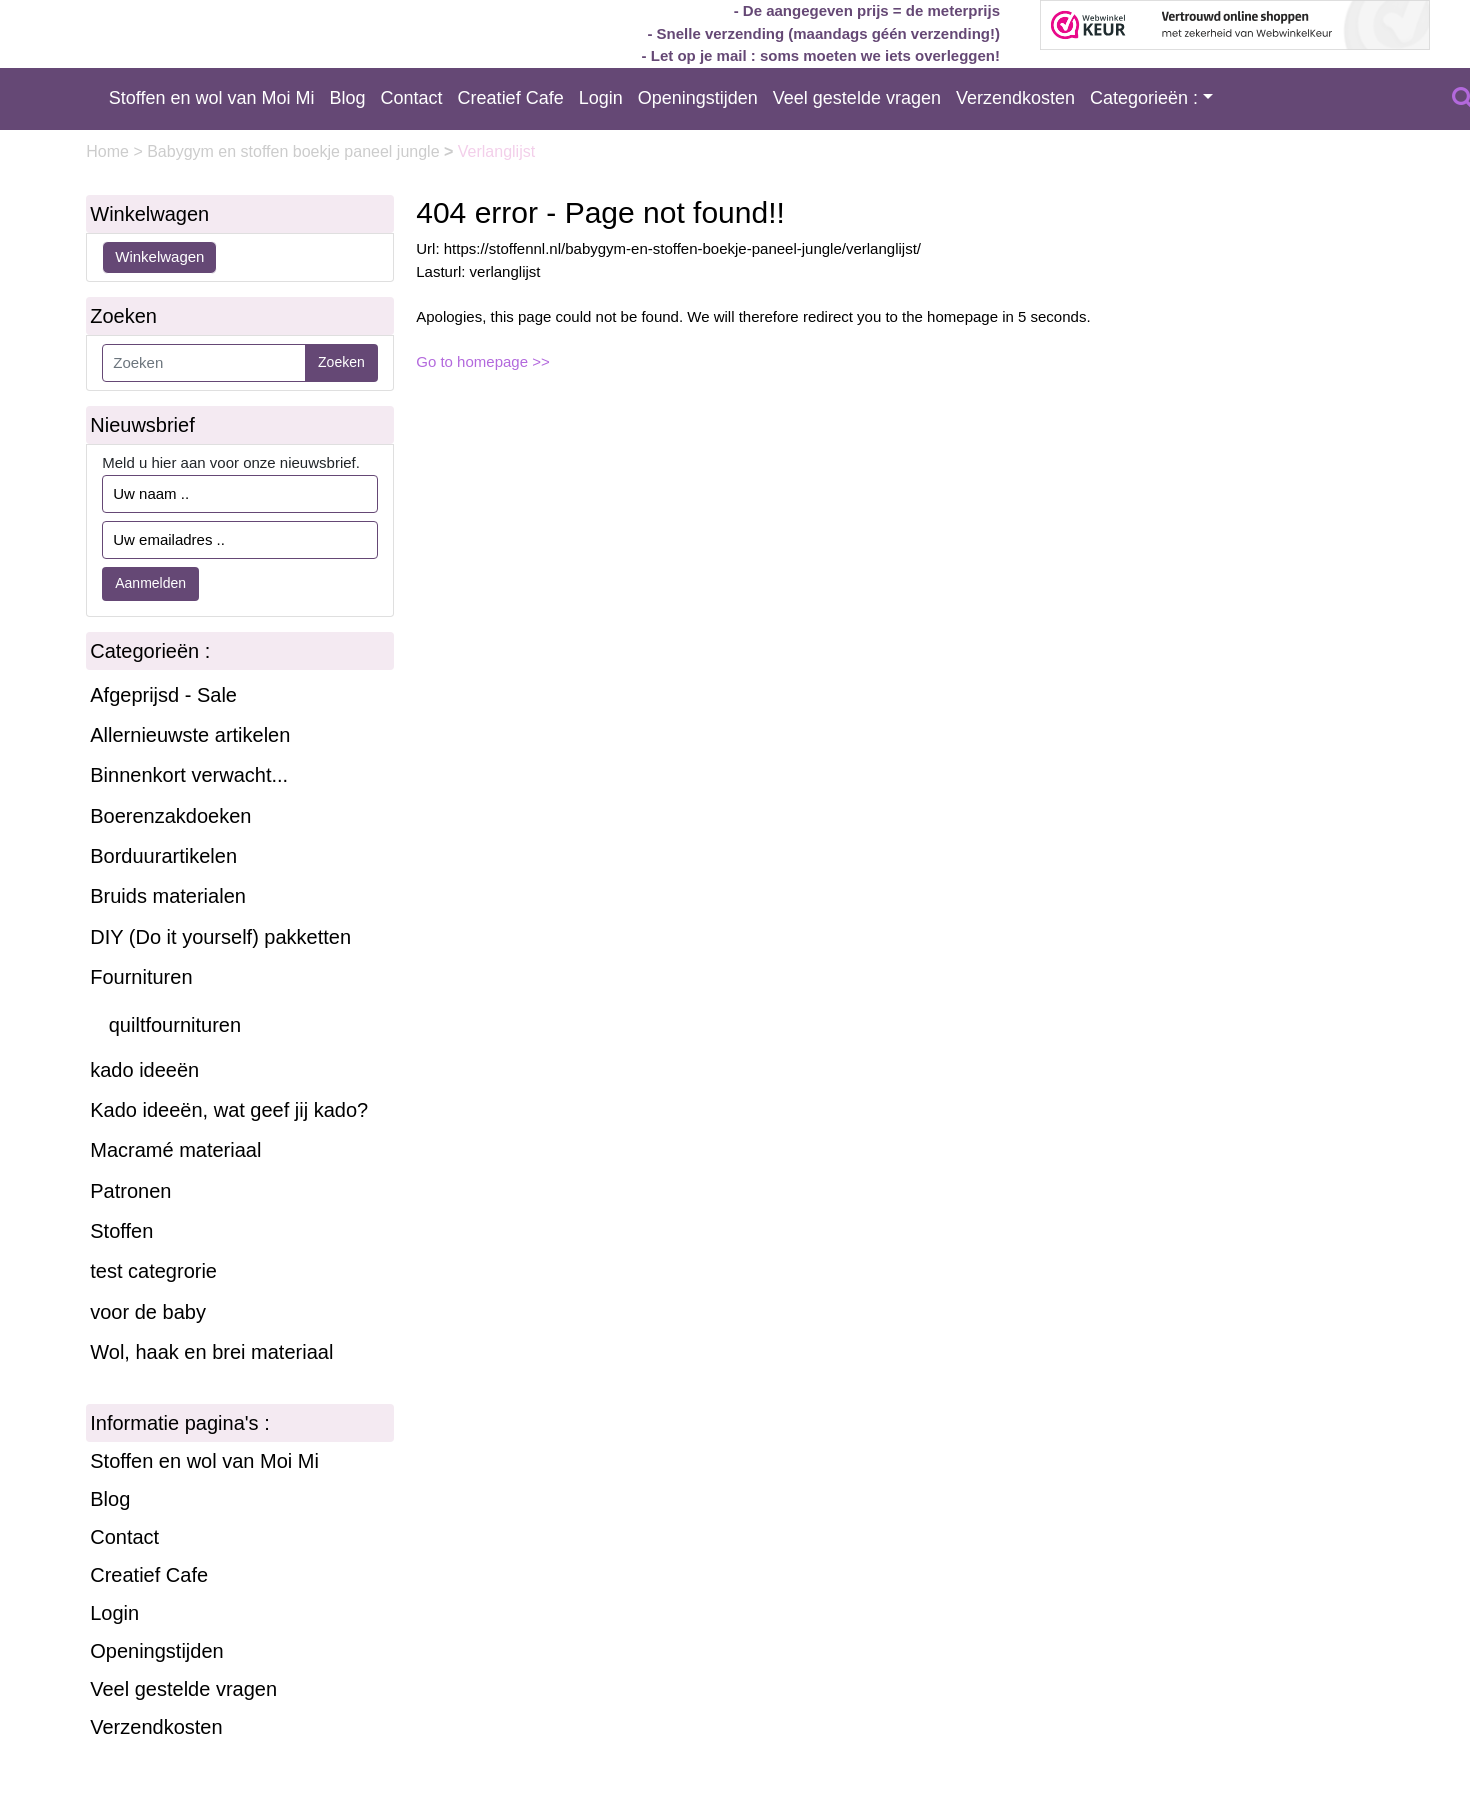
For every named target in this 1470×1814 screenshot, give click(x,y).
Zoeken (341, 362)
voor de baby (148, 1312)
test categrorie (153, 1271)
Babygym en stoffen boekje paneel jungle (295, 151)
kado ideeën (144, 1070)
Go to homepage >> (482, 361)
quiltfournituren (175, 1025)
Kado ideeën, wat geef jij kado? (229, 1110)
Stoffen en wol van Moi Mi (212, 98)
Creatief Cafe (511, 98)
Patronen (130, 1191)
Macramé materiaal (175, 1150)
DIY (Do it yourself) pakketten (220, 937)
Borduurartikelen (163, 856)
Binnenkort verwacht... (189, 775)
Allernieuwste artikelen (190, 735)
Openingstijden (698, 98)
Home (109, 151)
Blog (348, 98)
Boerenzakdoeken (170, 816)
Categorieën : (1144, 98)
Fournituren (141, 977)
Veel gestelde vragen (857, 98)
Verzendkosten (1015, 98)
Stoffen (121, 1231)
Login (601, 98)
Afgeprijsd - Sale (163, 695)
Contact (412, 98)
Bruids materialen (168, 896)
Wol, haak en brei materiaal (211, 1352)
